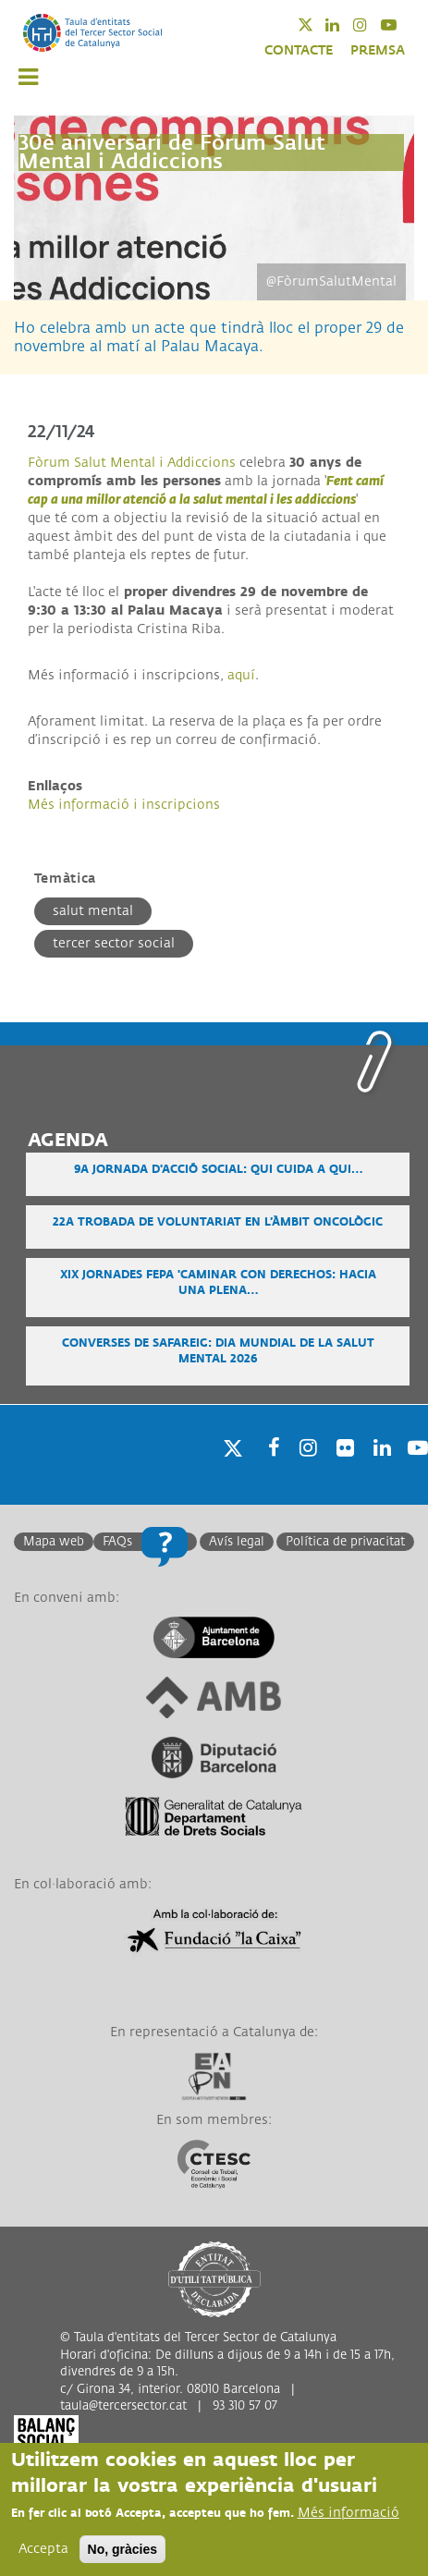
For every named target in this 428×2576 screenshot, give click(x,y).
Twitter (317, 24)
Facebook (268, 1471)
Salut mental (93, 911)
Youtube (401, 24)
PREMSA (377, 50)
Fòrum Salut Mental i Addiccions (132, 463)
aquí (241, 675)
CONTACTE (298, 50)
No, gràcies (122, 2549)
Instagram (372, 24)
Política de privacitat (345, 1541)
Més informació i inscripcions (124, 805)
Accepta (43, 2549)
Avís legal (236, 1541)
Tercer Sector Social (114, 943)
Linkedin (344, 24)
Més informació (348, 2513)
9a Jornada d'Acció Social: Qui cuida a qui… (218, 1170)
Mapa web (53, 1541)
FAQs (117, 1541)
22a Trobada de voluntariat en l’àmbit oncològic (218, 1222)
